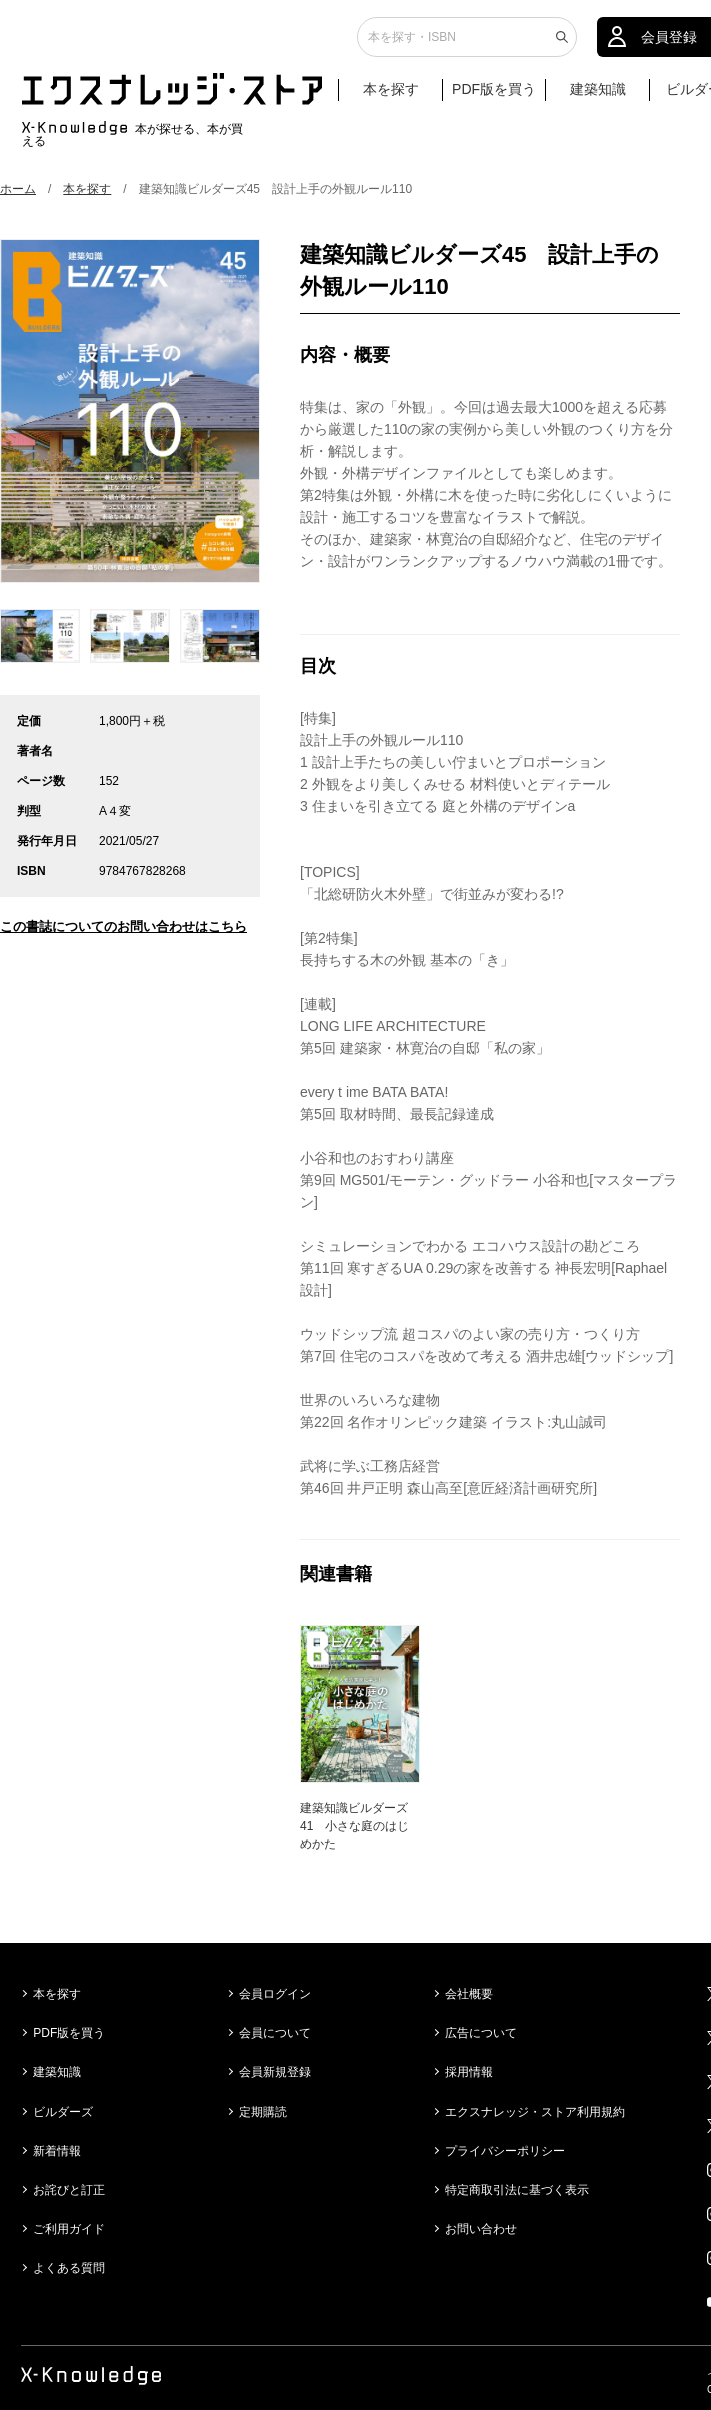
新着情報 (57, 2151)
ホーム (18, 189)
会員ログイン (275, 1994)
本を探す (400, 98)
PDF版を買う (494, 97)
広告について (481, 2033)
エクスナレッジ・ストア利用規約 (535, 2112)
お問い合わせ (481, 2229)
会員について (275, 2033)
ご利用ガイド (69, 2229)
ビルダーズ (63, 2112)
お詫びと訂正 (69, 2190)
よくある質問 (69, 2268)
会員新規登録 (275, 2072)
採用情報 (469, 2072)
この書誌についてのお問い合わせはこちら (123, 926)
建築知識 (598, 97)
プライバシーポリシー (505, 2151)
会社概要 (469, 1994)
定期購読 (263, 2112)
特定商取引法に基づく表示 (517, 2190)
